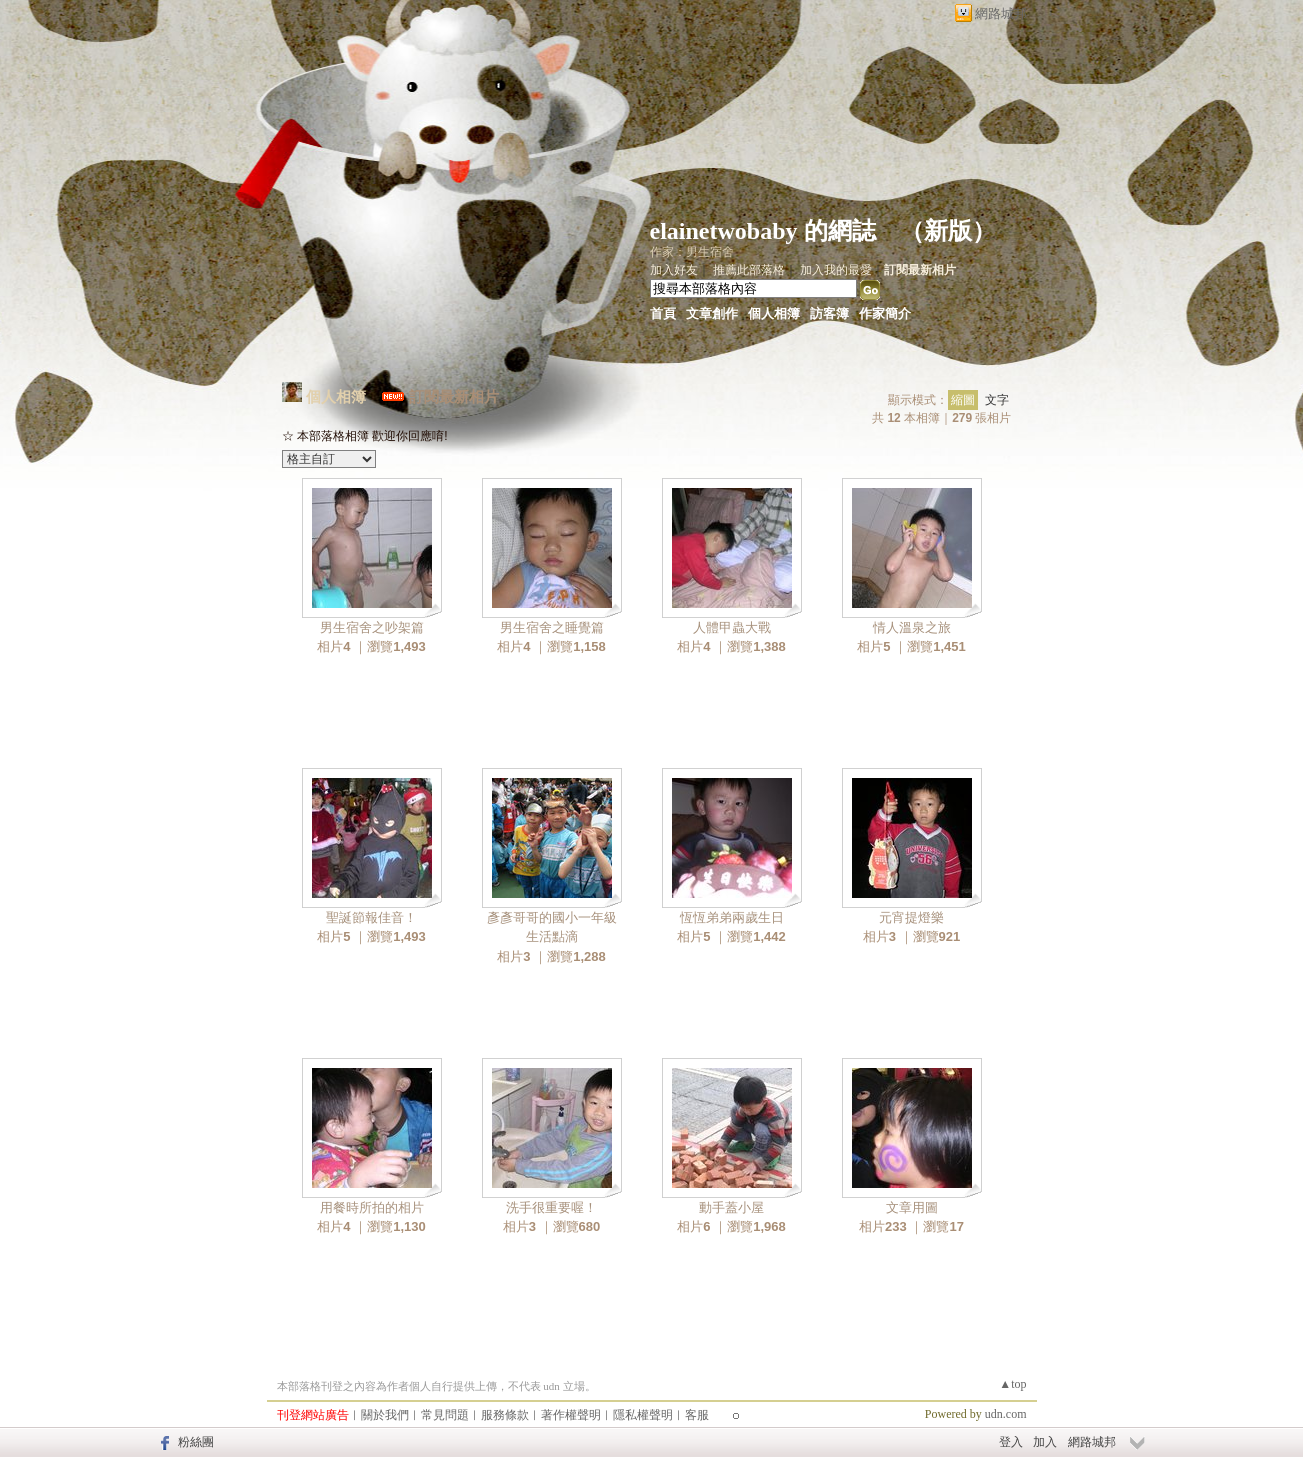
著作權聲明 (571, 1415)
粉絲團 (196, 1442)
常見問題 (445, 1415)
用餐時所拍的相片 (372, 1207)
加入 (1045, 1442)
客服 (697, 1415)
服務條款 (505, 1415)
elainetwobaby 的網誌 (763, 231)
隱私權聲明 (643, 1415)
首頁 (663, 313)
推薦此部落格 (749, 270)
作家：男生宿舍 (692, 252)
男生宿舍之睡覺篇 (552, 627)
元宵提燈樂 (911, 917)
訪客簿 (829, 313)
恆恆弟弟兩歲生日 (732, 917)
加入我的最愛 (836, 270)
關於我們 (385, 1415)
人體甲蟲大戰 (732, 627)
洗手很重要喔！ (551, 1207)
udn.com (1006, 1414)
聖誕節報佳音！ (371, 917)
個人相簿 (774, 313)
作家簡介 (885, 313)
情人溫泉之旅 (912, 627)
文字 (997, 400)
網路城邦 (1001, 13)
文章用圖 (912, 1207)
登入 (1011, 1442)
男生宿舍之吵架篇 (372, 627)
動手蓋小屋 (731, 1207)
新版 (948, 231)
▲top (1012, 1384)
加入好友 (674, 270)
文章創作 (712, 313)
